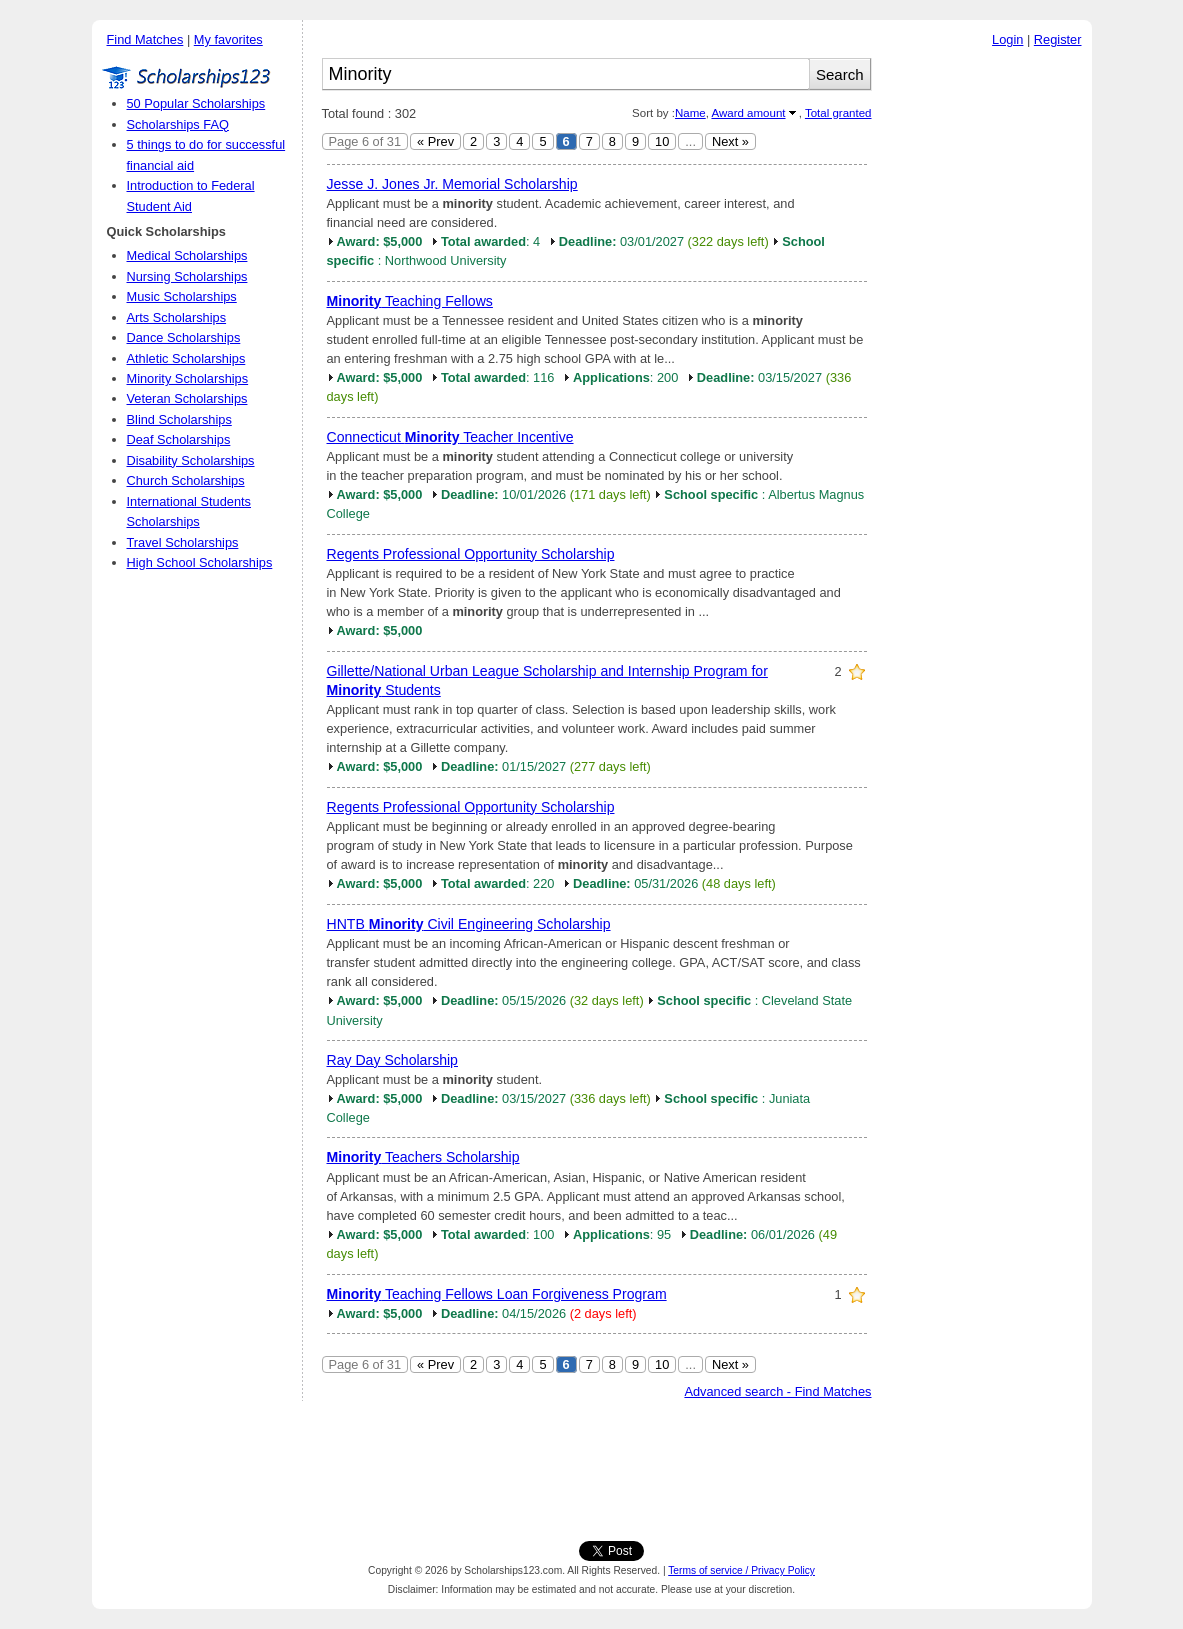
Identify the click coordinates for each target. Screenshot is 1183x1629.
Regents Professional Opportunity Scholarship (471, 554)
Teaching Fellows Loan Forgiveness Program (497, 1294)
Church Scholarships (186, 480)
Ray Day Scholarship (392, 1060)
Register (1058, 39)
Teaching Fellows (410, 301)
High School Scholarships (200, 562)
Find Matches (145, 39)
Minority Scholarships (188, 378)
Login (1007, 39)
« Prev (435, 141)
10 (662, 141)
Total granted (838, 113)
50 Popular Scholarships (196, 103)
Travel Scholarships (183, 542)
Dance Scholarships (184, 337)
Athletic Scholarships (186, 358)
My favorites (228, 39)
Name (690, 113)
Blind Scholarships (179, 419)
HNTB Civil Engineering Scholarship (469, 924)
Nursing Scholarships (187, 276)
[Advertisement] (987, 359)
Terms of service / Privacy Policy (741, 1570)
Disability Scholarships (191, 460)
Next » (730, 141)
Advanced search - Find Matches (777, 1391)
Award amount (748, 113)
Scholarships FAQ (178, 124)
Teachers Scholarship (423, 1157)
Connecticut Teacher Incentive (450, 437)
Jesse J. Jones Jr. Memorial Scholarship (452, 184)
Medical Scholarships (187, 255)
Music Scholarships (182, 296)
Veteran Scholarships (187, 398)
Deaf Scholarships (179, 439)
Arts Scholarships (177, 317)
